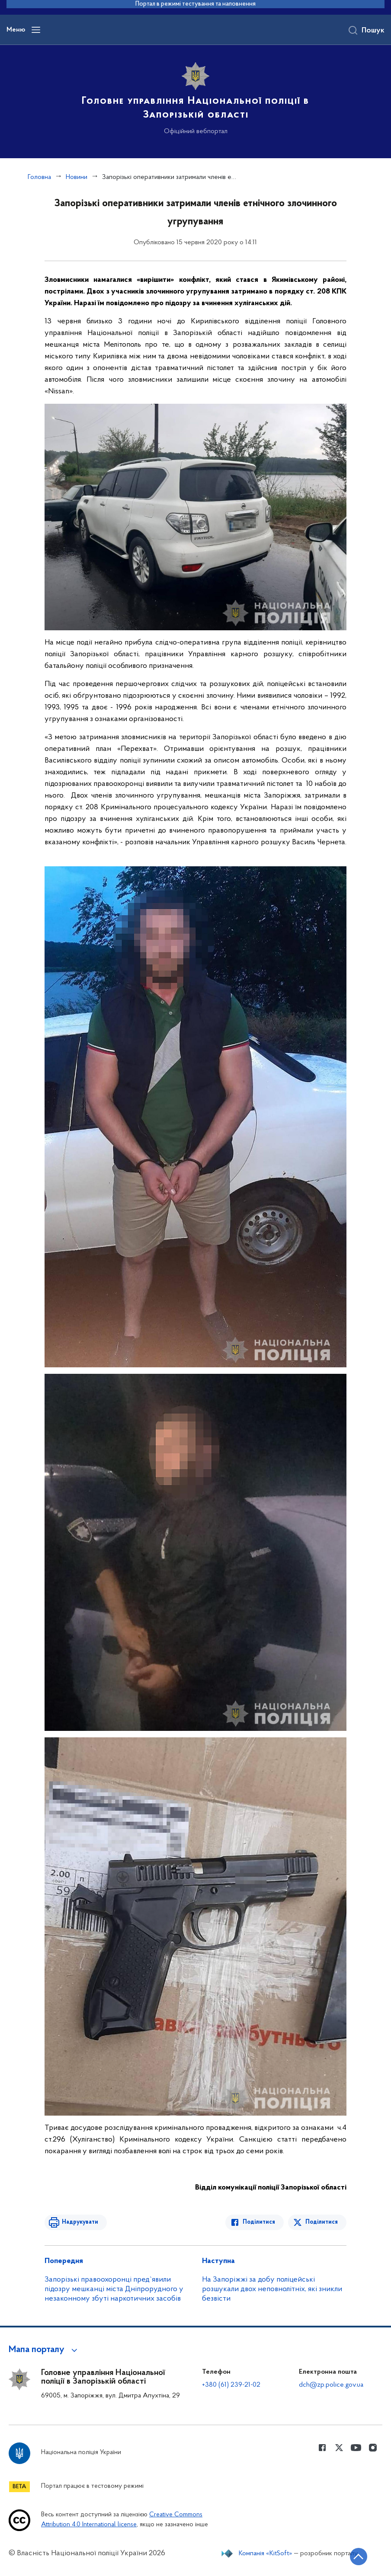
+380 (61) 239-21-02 (231, 2384)
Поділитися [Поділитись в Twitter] (321, 2222)
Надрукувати (80, 2222)
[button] (44, 2350)
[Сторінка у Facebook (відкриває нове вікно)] (322, 2447)
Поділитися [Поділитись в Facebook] (259, 2222)
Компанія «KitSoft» (265, 2553)
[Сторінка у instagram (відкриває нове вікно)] (373, 2447)
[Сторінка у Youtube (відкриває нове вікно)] (356, 2447)
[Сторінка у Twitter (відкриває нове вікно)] (339, 2447)
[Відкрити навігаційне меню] (36, 30)
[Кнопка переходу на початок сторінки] (358, 2556)
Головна (39, 177)
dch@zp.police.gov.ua (331, 2384)
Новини (76, 177)
